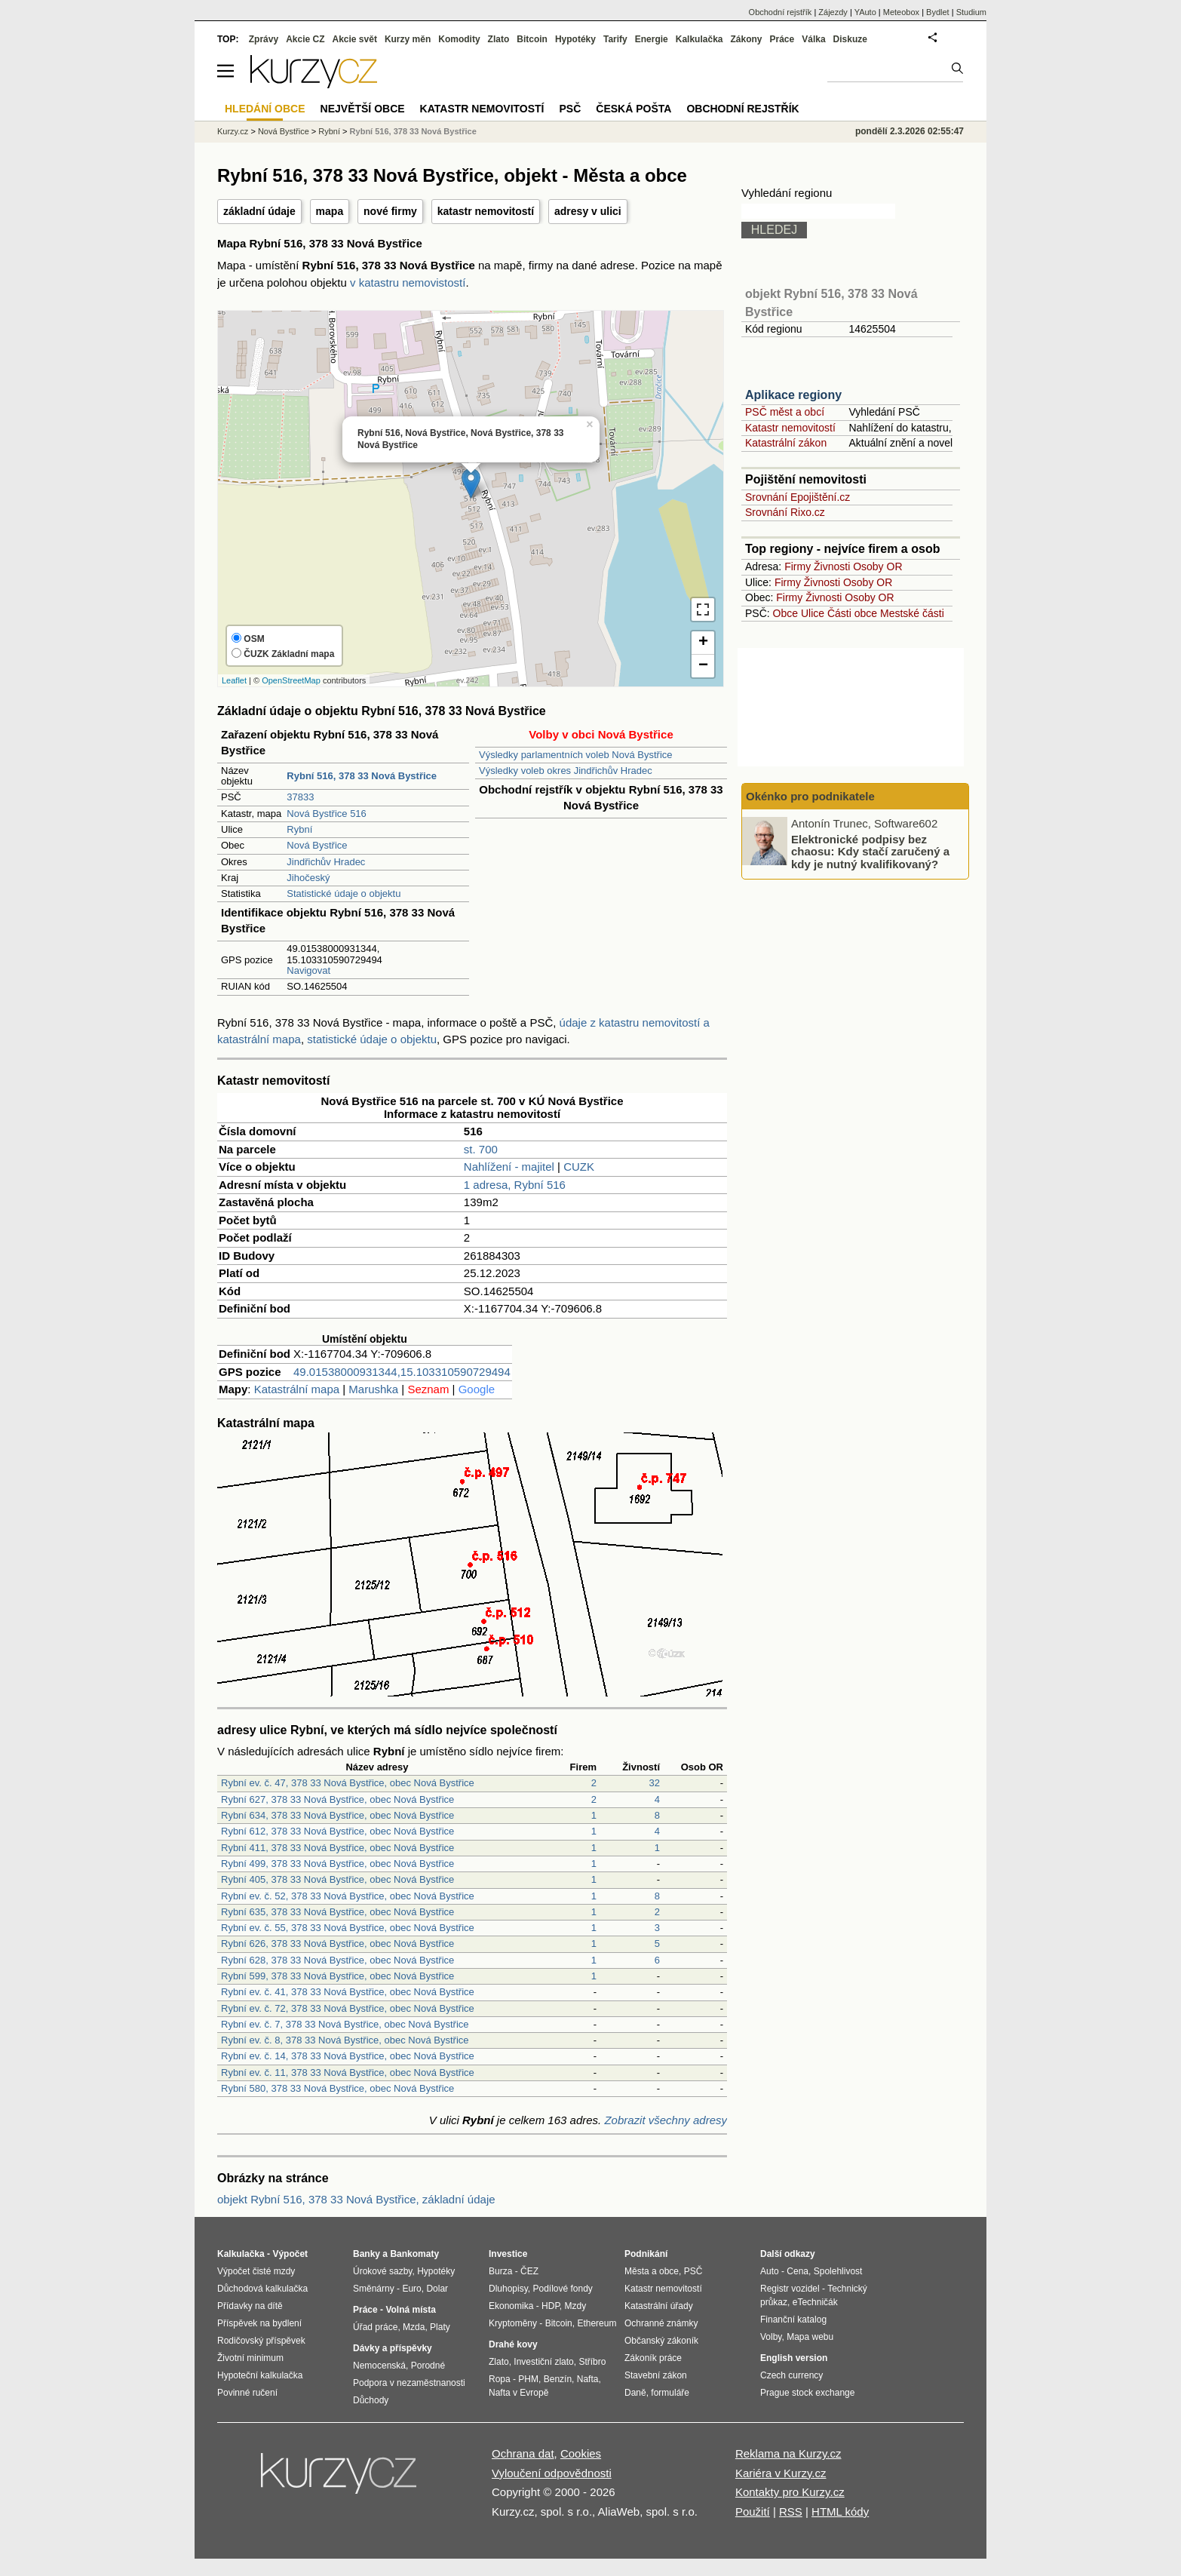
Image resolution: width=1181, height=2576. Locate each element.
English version (793, 2358)
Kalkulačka (699, 39)
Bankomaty (414, 2254)
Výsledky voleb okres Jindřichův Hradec (565, 770)
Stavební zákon (655, 2375)
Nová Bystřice (317, 845)
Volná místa (410, 2309)
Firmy (797, 566)
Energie (651, 39)
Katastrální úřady (658, 2306)
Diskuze (850, 39)
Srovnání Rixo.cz (785, 512)
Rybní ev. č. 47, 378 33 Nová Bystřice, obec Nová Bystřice (347, 1782)
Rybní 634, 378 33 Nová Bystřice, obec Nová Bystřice (337, 1815)
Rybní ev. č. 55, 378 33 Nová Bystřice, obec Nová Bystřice (347, 1927)
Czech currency (791, 2375)
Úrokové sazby (382, 2271)
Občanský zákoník (661, 2340)
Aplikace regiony (793, 394)
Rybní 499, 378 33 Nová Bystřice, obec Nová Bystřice (337, 1863)
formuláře (670, 2392)
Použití (752, 2511)
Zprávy (263, 39)
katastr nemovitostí (485, 211)
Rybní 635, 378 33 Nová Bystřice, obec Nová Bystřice (337, 1911)
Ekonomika (511, 2306)
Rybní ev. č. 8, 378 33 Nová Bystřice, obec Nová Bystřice (345, 2040)
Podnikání (645, 2254)
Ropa (500, 2379)
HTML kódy (840, 2511)
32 (654, 1782)
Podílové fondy (562, 2288)
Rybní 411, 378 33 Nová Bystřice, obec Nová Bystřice (337, 1847)
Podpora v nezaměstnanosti (409, 2383)
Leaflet (234, 680)
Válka (813, 39)
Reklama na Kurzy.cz (788, 2453)
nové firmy (390, 211)
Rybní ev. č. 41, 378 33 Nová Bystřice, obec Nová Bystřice (347, 1991)
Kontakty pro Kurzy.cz (790, 2491)
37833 (300, 797)
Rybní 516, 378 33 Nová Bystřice (413, 131)
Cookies (580, 2453)
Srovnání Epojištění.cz (797, 497)
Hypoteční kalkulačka (259, 2375)
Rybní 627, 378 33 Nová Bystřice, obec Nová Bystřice (337, 1799)
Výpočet (290, 2254)
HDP (550, 2306)
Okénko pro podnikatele (810, 796)
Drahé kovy (513, 2344)
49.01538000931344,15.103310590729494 (402, 1371)
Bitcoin (532, 39)
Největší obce (363, 109)
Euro (411, 2288)
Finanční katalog (793, 2319)
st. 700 (481, 1149)
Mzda (414, 2327)
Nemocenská (379, 2365)
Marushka (373, 1389)
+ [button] (703, 642)
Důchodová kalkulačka (262, 2288)
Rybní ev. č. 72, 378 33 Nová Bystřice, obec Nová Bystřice (347, 2008)
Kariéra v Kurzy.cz (781, 2473)
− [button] (703, 666)
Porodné (428, 2365)
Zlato (499, 39)
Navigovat (308, 970)
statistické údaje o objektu (372, 1039)
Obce (785, 613)
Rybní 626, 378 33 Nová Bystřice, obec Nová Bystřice (337, 1943)
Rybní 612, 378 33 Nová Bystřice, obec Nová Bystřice (337, 1831)
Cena (797, 2271)
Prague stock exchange (807, 2392)
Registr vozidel (790, 2288)
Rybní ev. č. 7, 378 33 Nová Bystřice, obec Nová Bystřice (345, 2024)
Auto (769, 2271)
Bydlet (937, 12)
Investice (508, 2254)
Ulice (812, 613)
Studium (971, 12)
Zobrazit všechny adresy (665, 2120)
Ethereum (596, 2323)
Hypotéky (575, 39)
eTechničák (815, 2302)
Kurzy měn (408, 39)
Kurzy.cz (232, 131)
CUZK (578, 1166)
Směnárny (373, 2288)
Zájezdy (833, 12)
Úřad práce (375, 2327)
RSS (790, 2511)
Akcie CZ (305, 39)
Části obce (852, 613)
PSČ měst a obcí (784, 412)
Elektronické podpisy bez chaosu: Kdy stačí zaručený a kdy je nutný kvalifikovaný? (870, 851)
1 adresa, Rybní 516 (515, 1184)
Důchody (370, 2400)
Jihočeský (308, 877)
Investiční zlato (543, 2361)
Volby (770, 2337)
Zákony (746, 39)
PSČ (570, 109)
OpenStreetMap (291, 680)
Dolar (437, 2288)
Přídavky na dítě (250, 2306)
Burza (500, 2271)
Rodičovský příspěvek (261, 2340)
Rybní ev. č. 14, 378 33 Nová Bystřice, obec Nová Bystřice (347, 2056)
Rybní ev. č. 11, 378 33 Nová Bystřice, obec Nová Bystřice (347, 2072)
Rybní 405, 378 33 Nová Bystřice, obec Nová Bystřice (337, 1879)
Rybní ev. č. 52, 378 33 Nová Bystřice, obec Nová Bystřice (347, 1896)
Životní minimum (250, 2358)
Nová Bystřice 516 (327, 813)
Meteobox (901, 12)
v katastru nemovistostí (407, 282)
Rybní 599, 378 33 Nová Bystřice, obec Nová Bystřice (337, 1976)
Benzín (558, 2379)
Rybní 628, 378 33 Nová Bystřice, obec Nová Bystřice (337, 1960)
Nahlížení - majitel (509, 1166)
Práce (782, 39)
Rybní (299, 829)
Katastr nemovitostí (790, 428)
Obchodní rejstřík (780, 12)
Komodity (459, 39)
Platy (440, 2327)
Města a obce (651, 2271)
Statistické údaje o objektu (343, 893)
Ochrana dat (523, 2453)
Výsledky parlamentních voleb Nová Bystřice (576, 754)
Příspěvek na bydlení (259, 2323)
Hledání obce (265, 109)
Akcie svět (355, 39)
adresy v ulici (587, 211)
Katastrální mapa (296, 1389)
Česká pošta (633, 109)
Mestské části (912, 613)
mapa (330, 211)
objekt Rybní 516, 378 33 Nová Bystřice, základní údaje (356, 2199)
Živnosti (832, 566)
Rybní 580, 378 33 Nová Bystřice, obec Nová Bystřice (337, 2088)
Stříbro (592, 2361)
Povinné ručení (247, 2392)
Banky (366, 2254)
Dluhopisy (508, 2288)
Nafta (588, 2379)
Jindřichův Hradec (326, 861)
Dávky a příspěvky (392, 2348)
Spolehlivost (838, 2271)
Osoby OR (877, 566)
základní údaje (259, 211)
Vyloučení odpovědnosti (552, 2473)
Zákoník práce (653, 2358)
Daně (635, 2392)
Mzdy (576, 2306)
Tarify (615, 39)
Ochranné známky (661, 2323)
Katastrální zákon (786, 443)
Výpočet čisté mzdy (256, 2271)
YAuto (865, 12)
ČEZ (529, 2271)
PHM (528, 2379)
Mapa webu (810, 2337)
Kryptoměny (513, 2323)
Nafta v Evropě (518, 2392)
